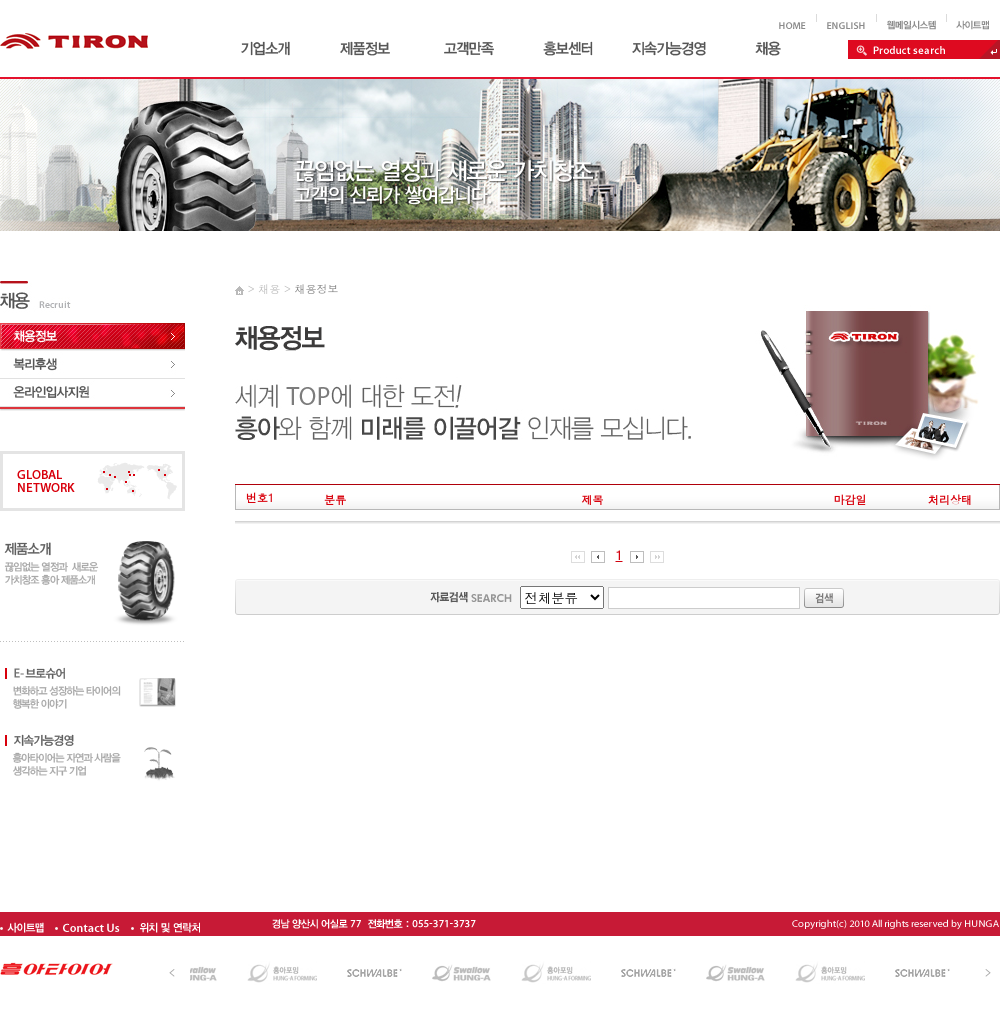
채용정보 (316, 288)
